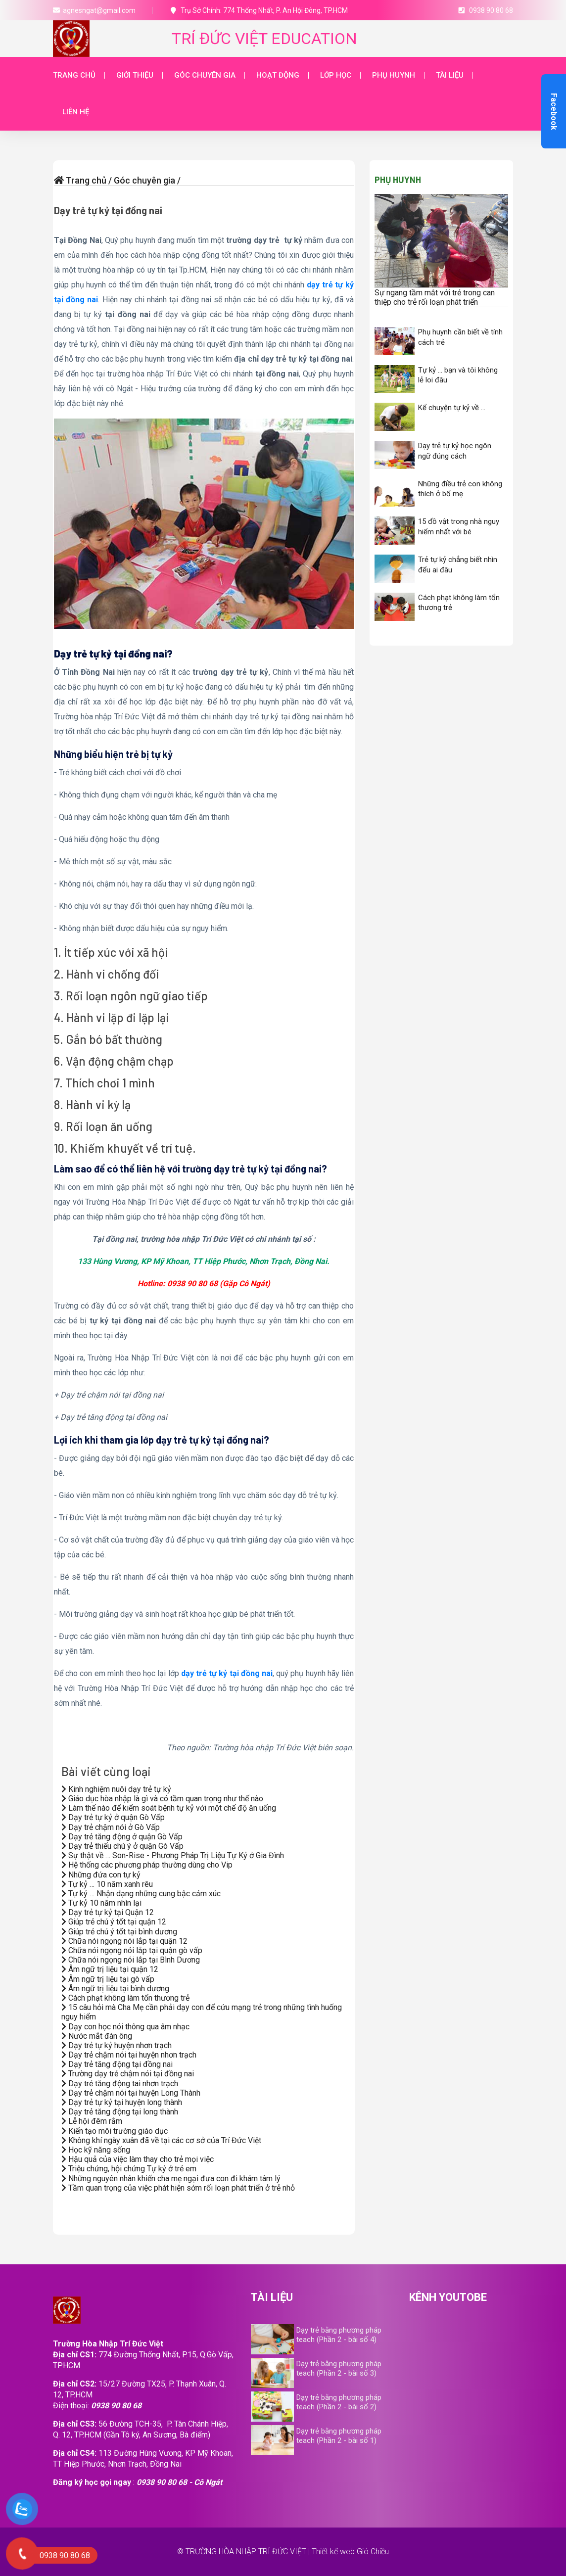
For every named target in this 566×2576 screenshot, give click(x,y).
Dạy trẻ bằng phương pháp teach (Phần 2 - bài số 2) (338, 2402)
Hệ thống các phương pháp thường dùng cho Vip (147, 1865)
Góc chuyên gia (205, 75)
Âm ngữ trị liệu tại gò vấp (107, 1979)
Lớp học (335, 75)
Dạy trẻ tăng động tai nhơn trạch (119, 2083)
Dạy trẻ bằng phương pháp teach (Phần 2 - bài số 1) (338, 2436)
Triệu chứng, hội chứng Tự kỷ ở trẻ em (128, 2168)
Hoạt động (277, 75)
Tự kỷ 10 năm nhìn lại (101, 1903)
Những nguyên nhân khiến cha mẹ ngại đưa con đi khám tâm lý (171, 2178)
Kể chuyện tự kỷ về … (451, 407)
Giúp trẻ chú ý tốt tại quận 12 (113, 1921)
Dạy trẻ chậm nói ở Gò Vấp (110, 1827)
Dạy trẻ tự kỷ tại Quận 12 (107, 1912)
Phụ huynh (393, 75)
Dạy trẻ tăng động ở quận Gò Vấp (122, 1836)
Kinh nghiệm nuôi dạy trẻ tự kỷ (116, 1789)
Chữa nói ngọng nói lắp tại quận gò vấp (131, 1950)
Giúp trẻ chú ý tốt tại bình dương (119, 1931)
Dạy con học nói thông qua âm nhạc (125, 2026)
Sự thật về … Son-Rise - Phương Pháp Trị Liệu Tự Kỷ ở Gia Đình (172, 1855)
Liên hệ (75, 111)
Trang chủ (74, 75)
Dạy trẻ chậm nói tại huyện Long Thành (130, 2093)
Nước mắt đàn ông (96, 2036)
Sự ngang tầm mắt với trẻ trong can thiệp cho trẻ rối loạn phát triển (435, 297)
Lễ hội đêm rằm (91, 2121)
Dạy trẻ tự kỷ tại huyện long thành (121, 2102)
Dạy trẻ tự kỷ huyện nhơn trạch (116, 2045)
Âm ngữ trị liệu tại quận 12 (109, 1969)
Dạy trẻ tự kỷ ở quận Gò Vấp (113, 1817)
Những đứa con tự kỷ (101, 1874)
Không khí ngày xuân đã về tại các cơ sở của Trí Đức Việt (161, 2140)
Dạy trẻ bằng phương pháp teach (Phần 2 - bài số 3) (338, 2368)
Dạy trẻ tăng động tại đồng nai (117, 2064)
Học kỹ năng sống (95, 2149)
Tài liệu (450, 75)
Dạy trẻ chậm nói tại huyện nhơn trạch (128, 2055)
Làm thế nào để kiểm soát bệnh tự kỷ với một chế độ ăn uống (168, 1808)
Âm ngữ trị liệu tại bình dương (115, 1988)
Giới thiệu (134, 75)
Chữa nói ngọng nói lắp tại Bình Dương (130, 1960)
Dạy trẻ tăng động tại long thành (119, 2111)
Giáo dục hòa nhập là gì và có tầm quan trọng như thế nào (162, 1798)
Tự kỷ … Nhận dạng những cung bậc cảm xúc (141, 1893)
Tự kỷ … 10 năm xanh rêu (107, 1884)
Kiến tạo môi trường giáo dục (114, 2131)
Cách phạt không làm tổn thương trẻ (125, 1998)
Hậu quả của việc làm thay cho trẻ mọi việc (137, 2159)
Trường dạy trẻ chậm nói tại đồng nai (127, 2073)
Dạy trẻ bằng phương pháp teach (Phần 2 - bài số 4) (338, 2335)
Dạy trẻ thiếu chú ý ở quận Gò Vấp (122, 1846)
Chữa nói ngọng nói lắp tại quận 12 (124, 1941)
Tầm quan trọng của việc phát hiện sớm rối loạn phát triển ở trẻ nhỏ (178, 2188)
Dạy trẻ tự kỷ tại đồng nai (108, 210)
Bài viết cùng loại (106, 1771)
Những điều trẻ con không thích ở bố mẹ (460, 489)
